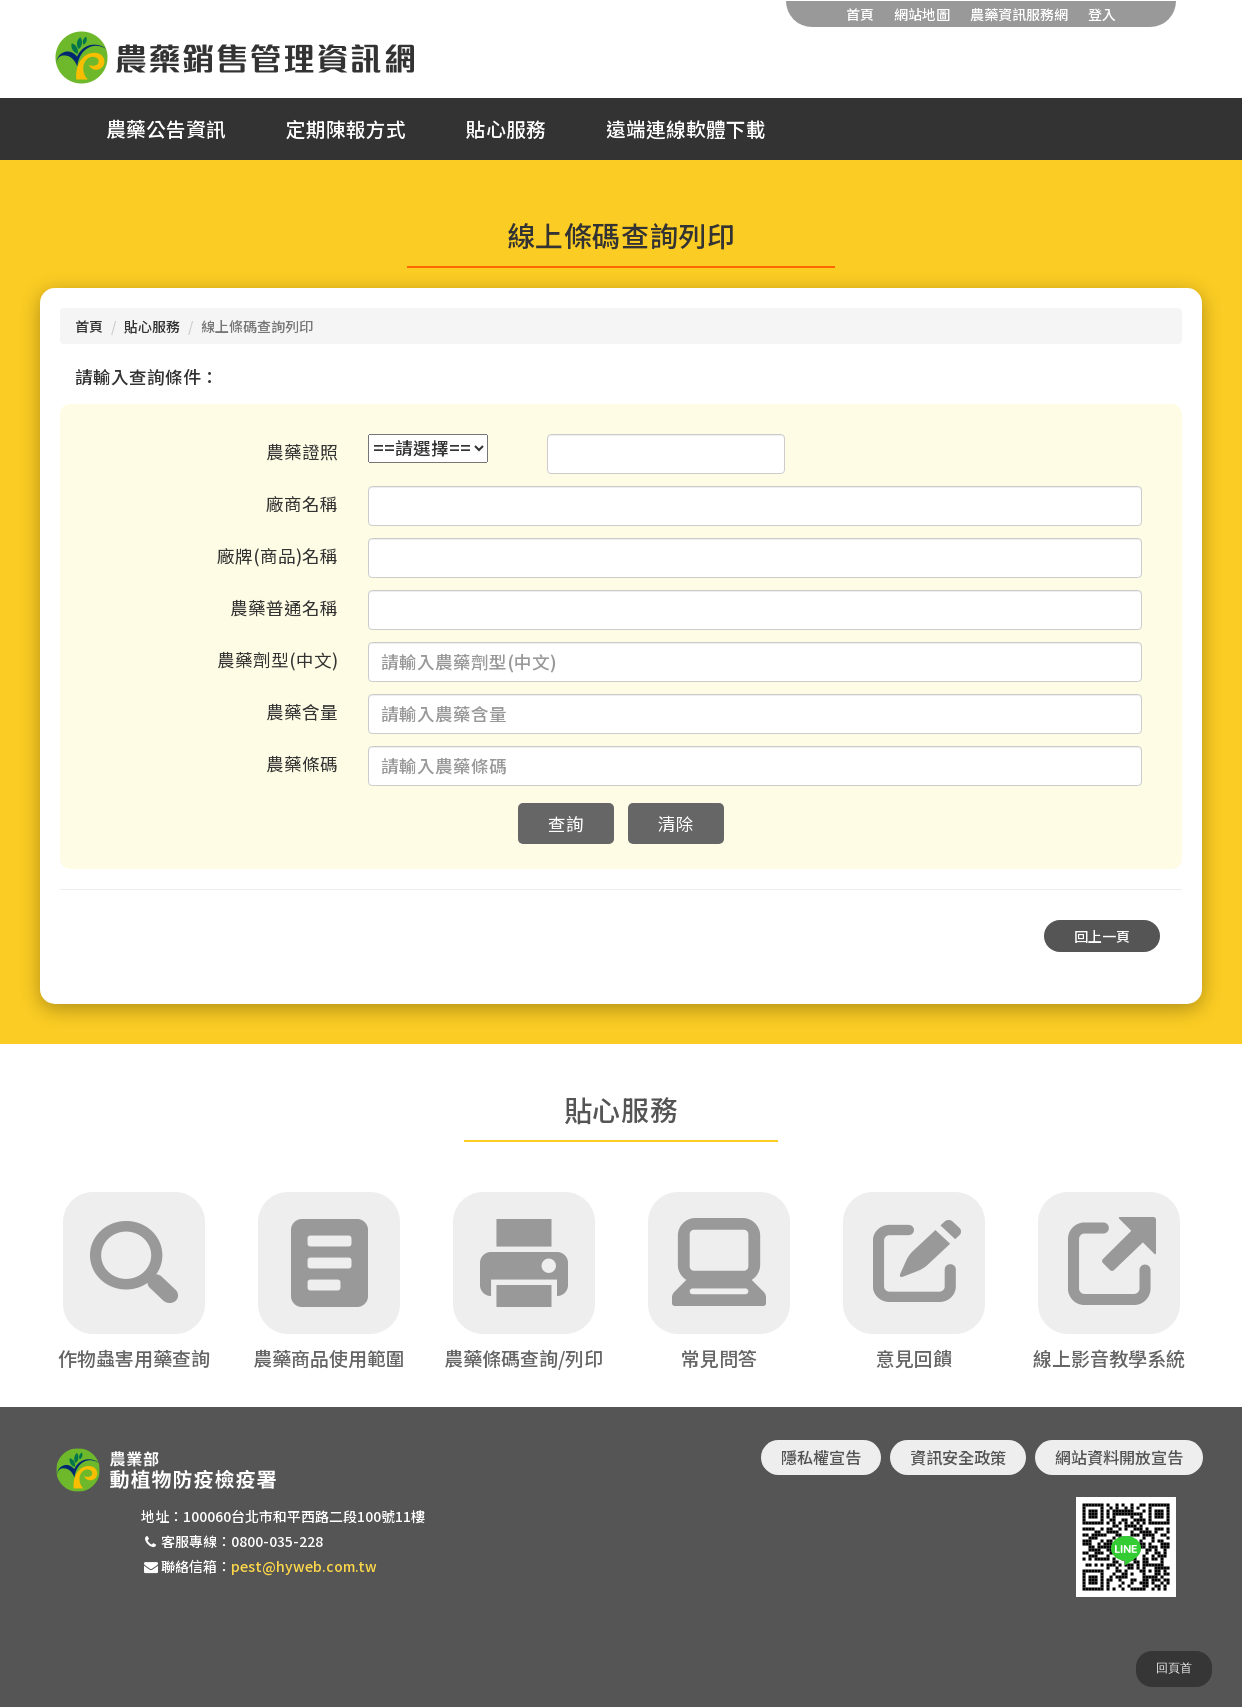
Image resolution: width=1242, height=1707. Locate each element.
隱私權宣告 (821, 1457)
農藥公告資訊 (166, 129)
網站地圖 (922, 14)
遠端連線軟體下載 (686, 129)
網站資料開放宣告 (1119, 1457)
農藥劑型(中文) (277, 659)
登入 (1102, 14)
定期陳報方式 (346, 129)
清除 (676, 823)
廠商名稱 (302, 503)
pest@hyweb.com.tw (304, 1566)
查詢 (566, 823)
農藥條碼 (302, 763)
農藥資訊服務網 (1019, 14)
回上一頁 (1102, 936)
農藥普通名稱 (284, 607)
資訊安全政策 (958, 1457)
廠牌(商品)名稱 (277, 555)
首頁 (860, 14)
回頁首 (1174, 1668)
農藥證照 (302, 451)
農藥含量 (302, 711)
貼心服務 (506, 129)
